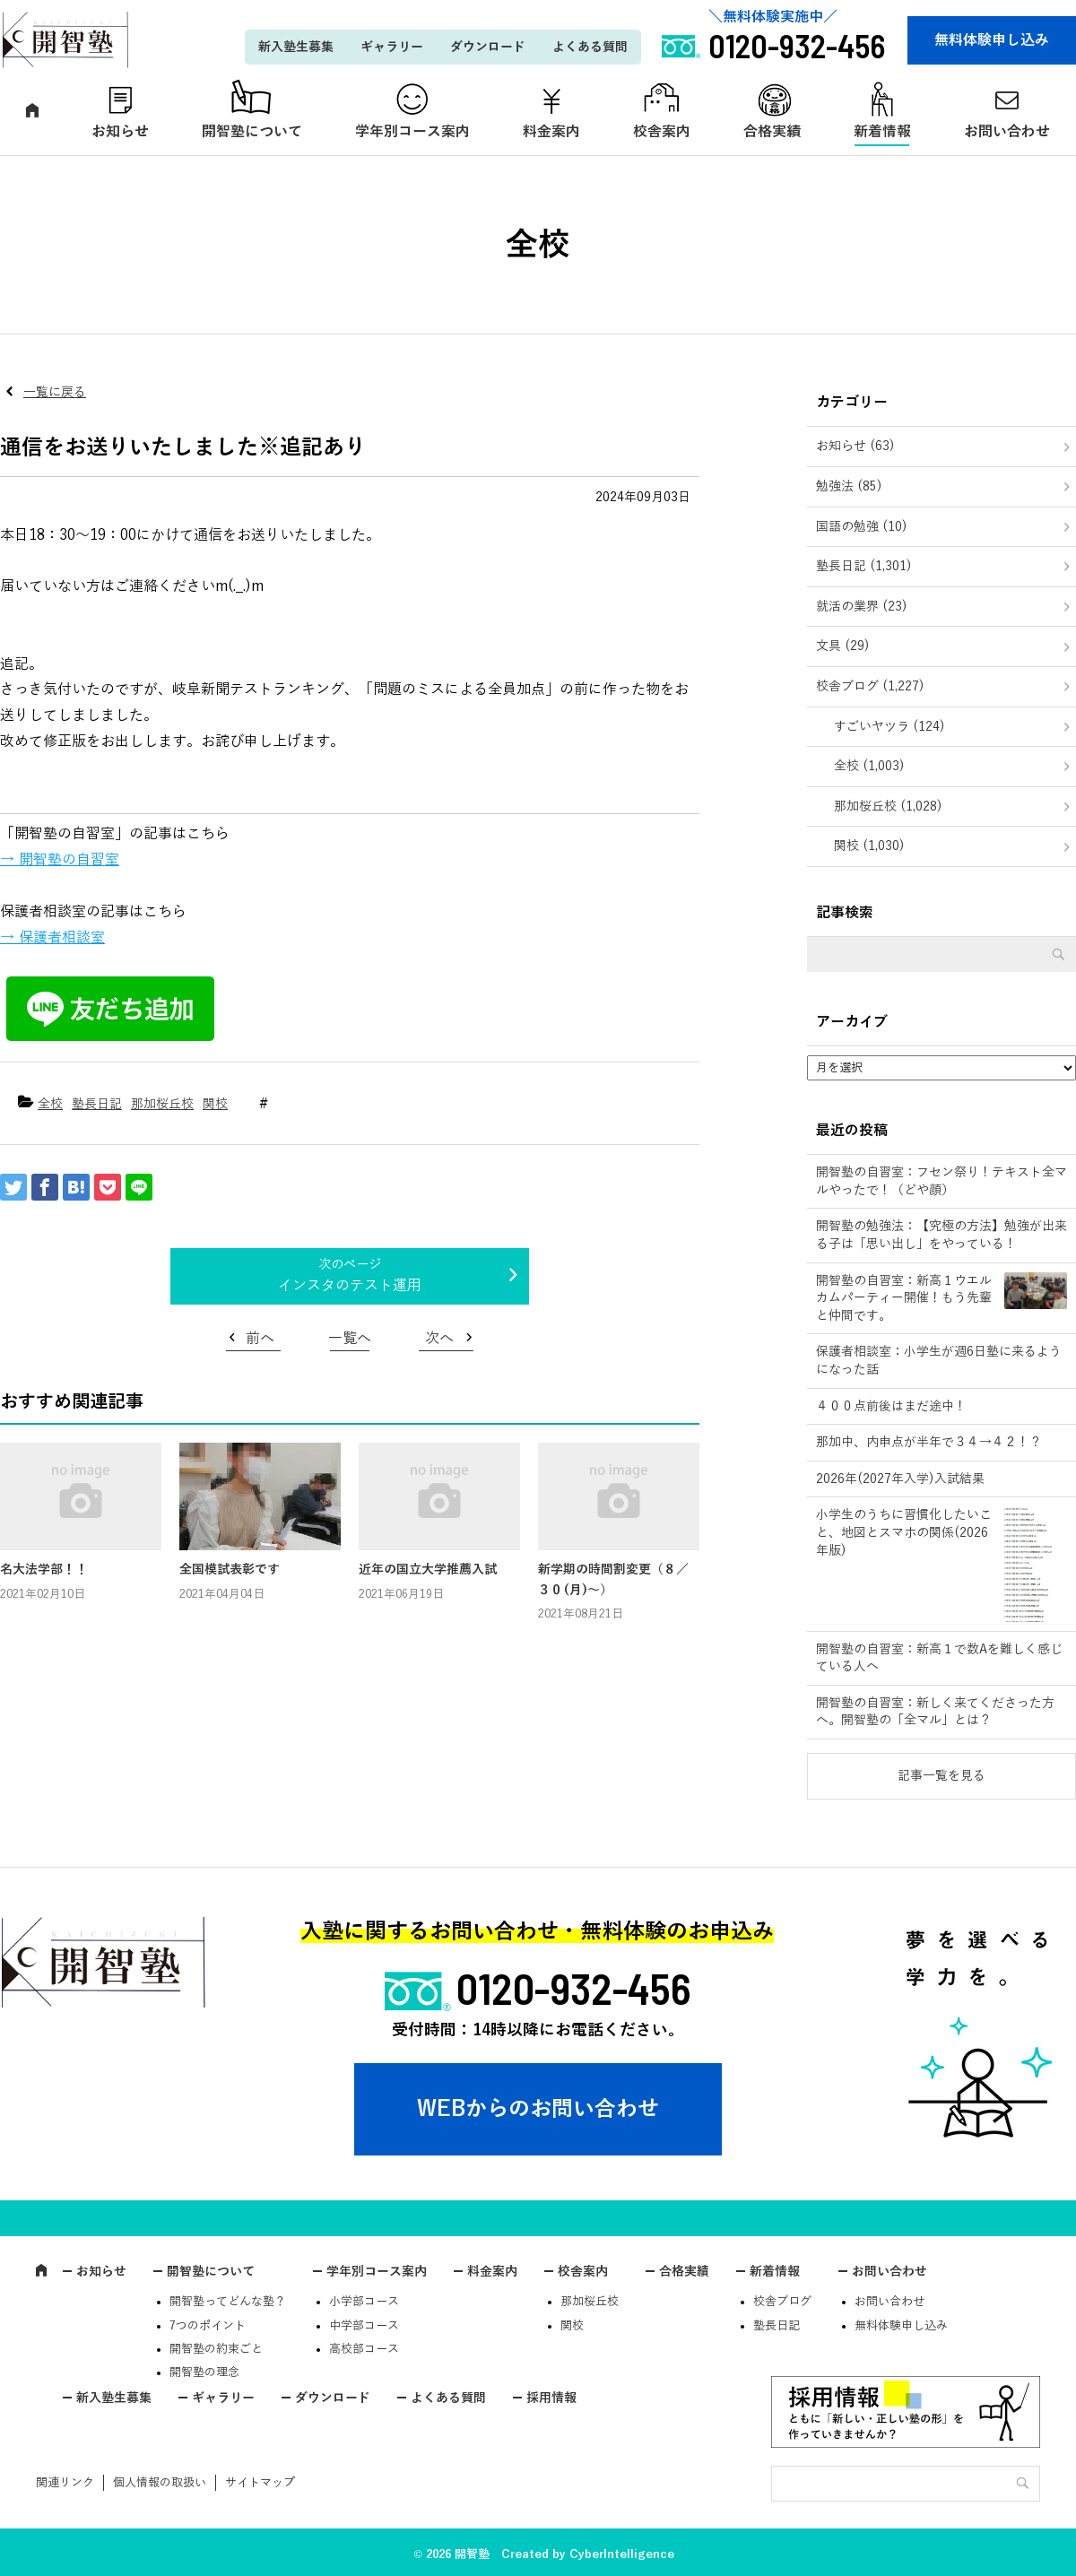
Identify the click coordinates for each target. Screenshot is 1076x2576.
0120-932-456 (573, 1988)
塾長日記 (97, 1104)
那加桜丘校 (162, 1104)
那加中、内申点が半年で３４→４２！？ (929, 1442)
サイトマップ (260, 2482)
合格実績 (772, 132)
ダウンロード (487, 47)
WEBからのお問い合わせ (538, 2109)
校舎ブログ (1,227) (870, 686)
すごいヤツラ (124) (889, 726)
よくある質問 (590, 47)
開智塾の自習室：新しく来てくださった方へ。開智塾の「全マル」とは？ (935, 1712)
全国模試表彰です (229, 1569)
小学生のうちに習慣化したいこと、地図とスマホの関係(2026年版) (904, 1532)
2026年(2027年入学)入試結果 (900, 1479)
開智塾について (252, 132)
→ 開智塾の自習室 (59, 860)
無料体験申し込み (991, 40)
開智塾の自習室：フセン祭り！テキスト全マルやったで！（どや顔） (941, 1181)
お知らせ (120, 132)
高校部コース (364, 2349)
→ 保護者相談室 (52, 938)
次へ (439, 1339)
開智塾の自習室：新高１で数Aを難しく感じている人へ (939, 1658)
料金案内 (551, 132)
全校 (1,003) (869, 766)
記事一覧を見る (941, 1775)
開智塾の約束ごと (216, 2349)
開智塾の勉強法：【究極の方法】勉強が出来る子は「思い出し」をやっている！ (941, 1235)
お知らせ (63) (855, 446)
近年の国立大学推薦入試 (428, 1569)
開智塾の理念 (204, 2372)
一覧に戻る (54, 392)
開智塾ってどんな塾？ (227, 2301)
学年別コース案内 (412, 132)
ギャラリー (391, 47)
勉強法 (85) (849, 486)
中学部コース (364, 2326)
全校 (50, 1104)
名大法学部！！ (44, 1569)
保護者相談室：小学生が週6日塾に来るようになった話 (939, 1360)
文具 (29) (843, 646)
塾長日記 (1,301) (864, 566)
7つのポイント (207, 2326)
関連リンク (65, 2482)
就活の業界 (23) (861, 606)
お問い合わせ (889, 2271)
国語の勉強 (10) (861, 526)
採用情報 (551, 2398)
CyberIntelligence (621, 2554)
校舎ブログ (782, 2301)
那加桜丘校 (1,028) (888, 806)
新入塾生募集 (296, 47)
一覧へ (349, 1339)
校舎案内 (661, 132)
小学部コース (364, 2301)
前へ (260, 1339)
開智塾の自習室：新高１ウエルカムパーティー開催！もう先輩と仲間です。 (904, 1298)
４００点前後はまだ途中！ (891, 1406)
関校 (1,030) (869, 846)
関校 (215, 1104)
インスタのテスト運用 (349, 1286)
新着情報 (882, 132)
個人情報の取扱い (159, 2482)
